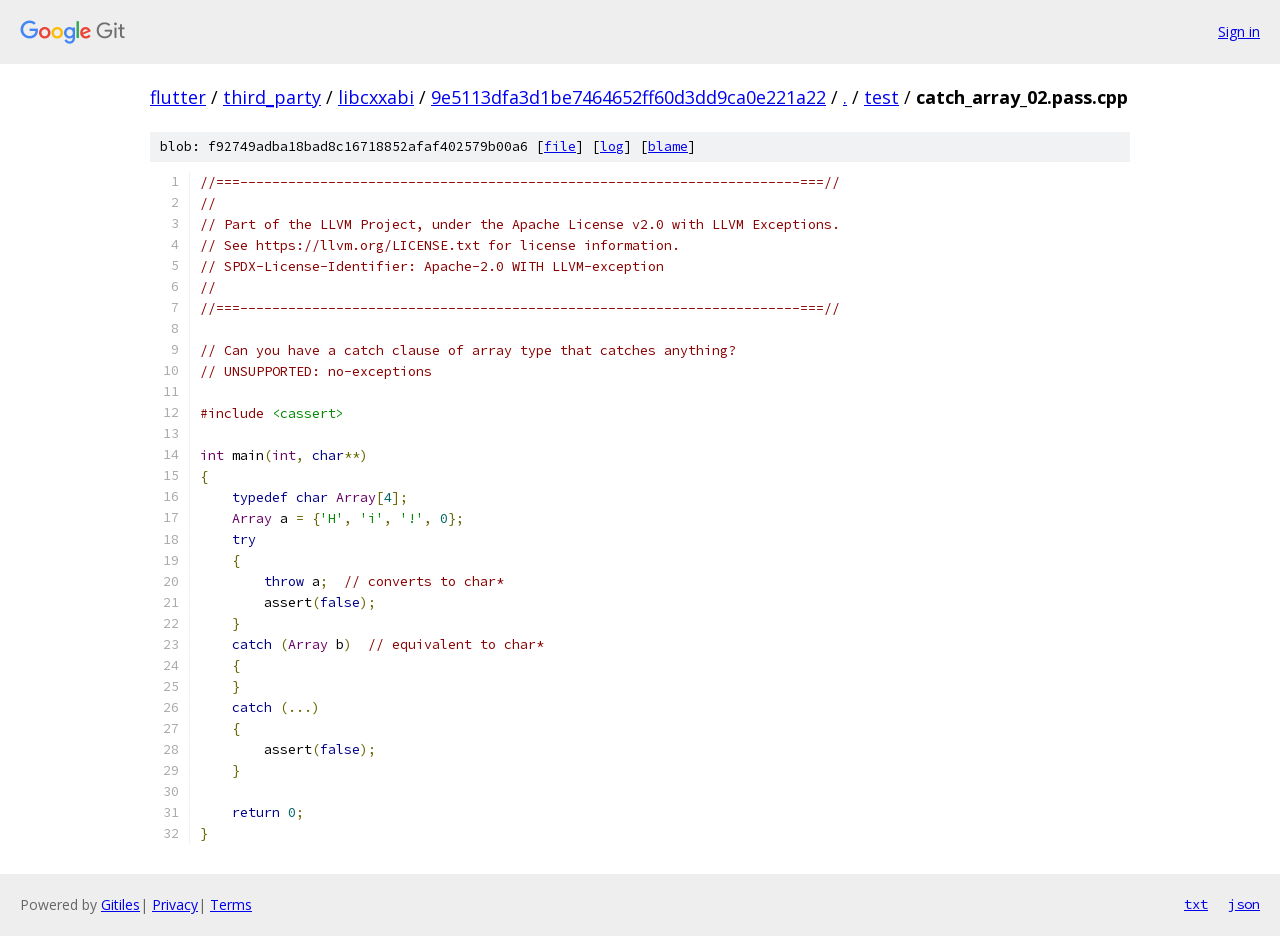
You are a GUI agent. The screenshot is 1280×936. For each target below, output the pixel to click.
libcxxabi (376, 97)
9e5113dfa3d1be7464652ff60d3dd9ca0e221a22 (628, 97)
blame (668, 146)
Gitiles (120, 904)
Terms (231, 904)
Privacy (175, 904)
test (881, 97)
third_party (272, 97)
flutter (178, 97)
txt (1196, 904)
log (612, 146)
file (560, 146)
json (1244, 904)
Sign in (1239, 31)
